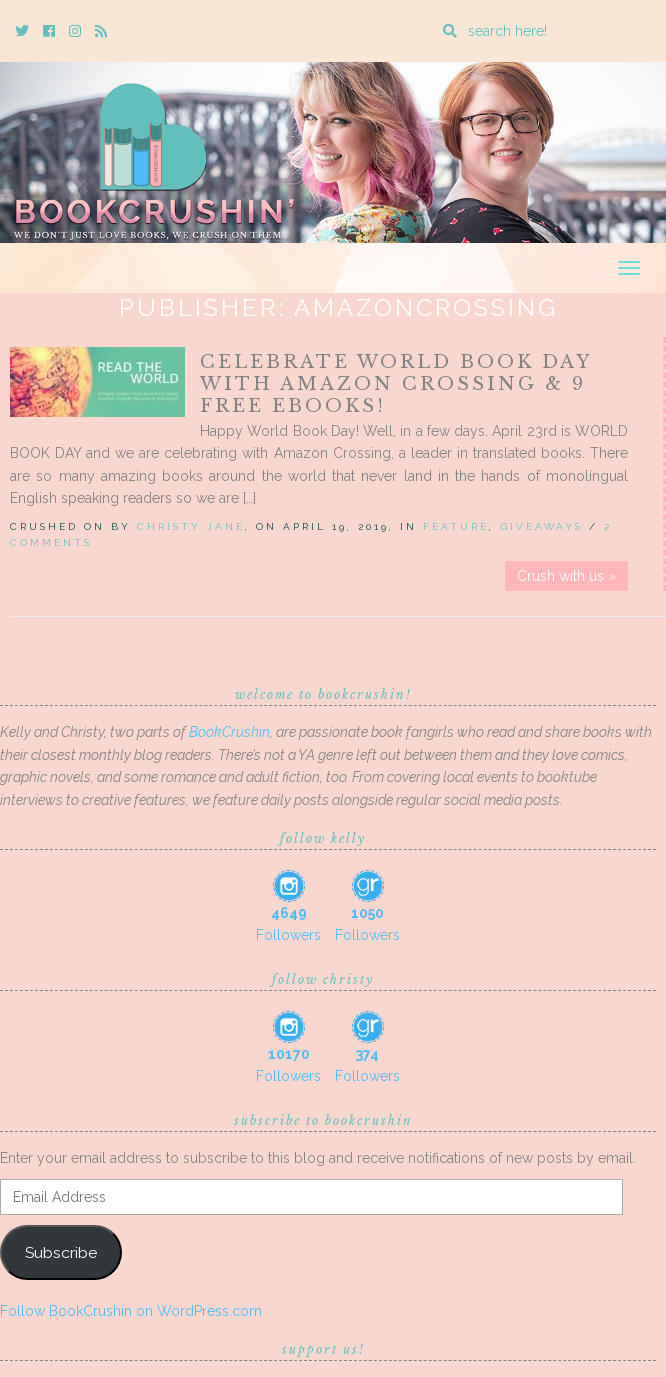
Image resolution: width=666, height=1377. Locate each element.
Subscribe (61, 1252)
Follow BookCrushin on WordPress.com (131, 1311)
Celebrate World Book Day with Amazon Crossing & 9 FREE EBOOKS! (395, 384)
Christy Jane (191, 526)
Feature (456, 526)
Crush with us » (566, 576)
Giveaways (541, 526)
